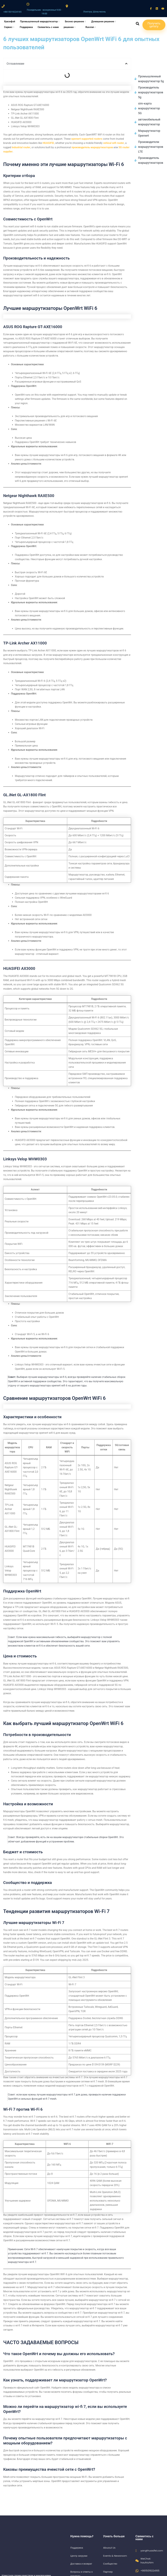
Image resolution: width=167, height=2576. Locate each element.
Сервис (9, 27)
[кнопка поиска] (137, 23)
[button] (126, 63)
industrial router (21, 147)
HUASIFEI (48, 143)
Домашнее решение (104, 21)
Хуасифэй (9, 21)
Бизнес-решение (75, 21)
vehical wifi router (113, 143)
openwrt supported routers (86, 138)
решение (70, 27)
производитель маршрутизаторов (92, 147)
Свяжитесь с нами (48, 27)
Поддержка (26, 27)
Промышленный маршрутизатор (40, 21)
